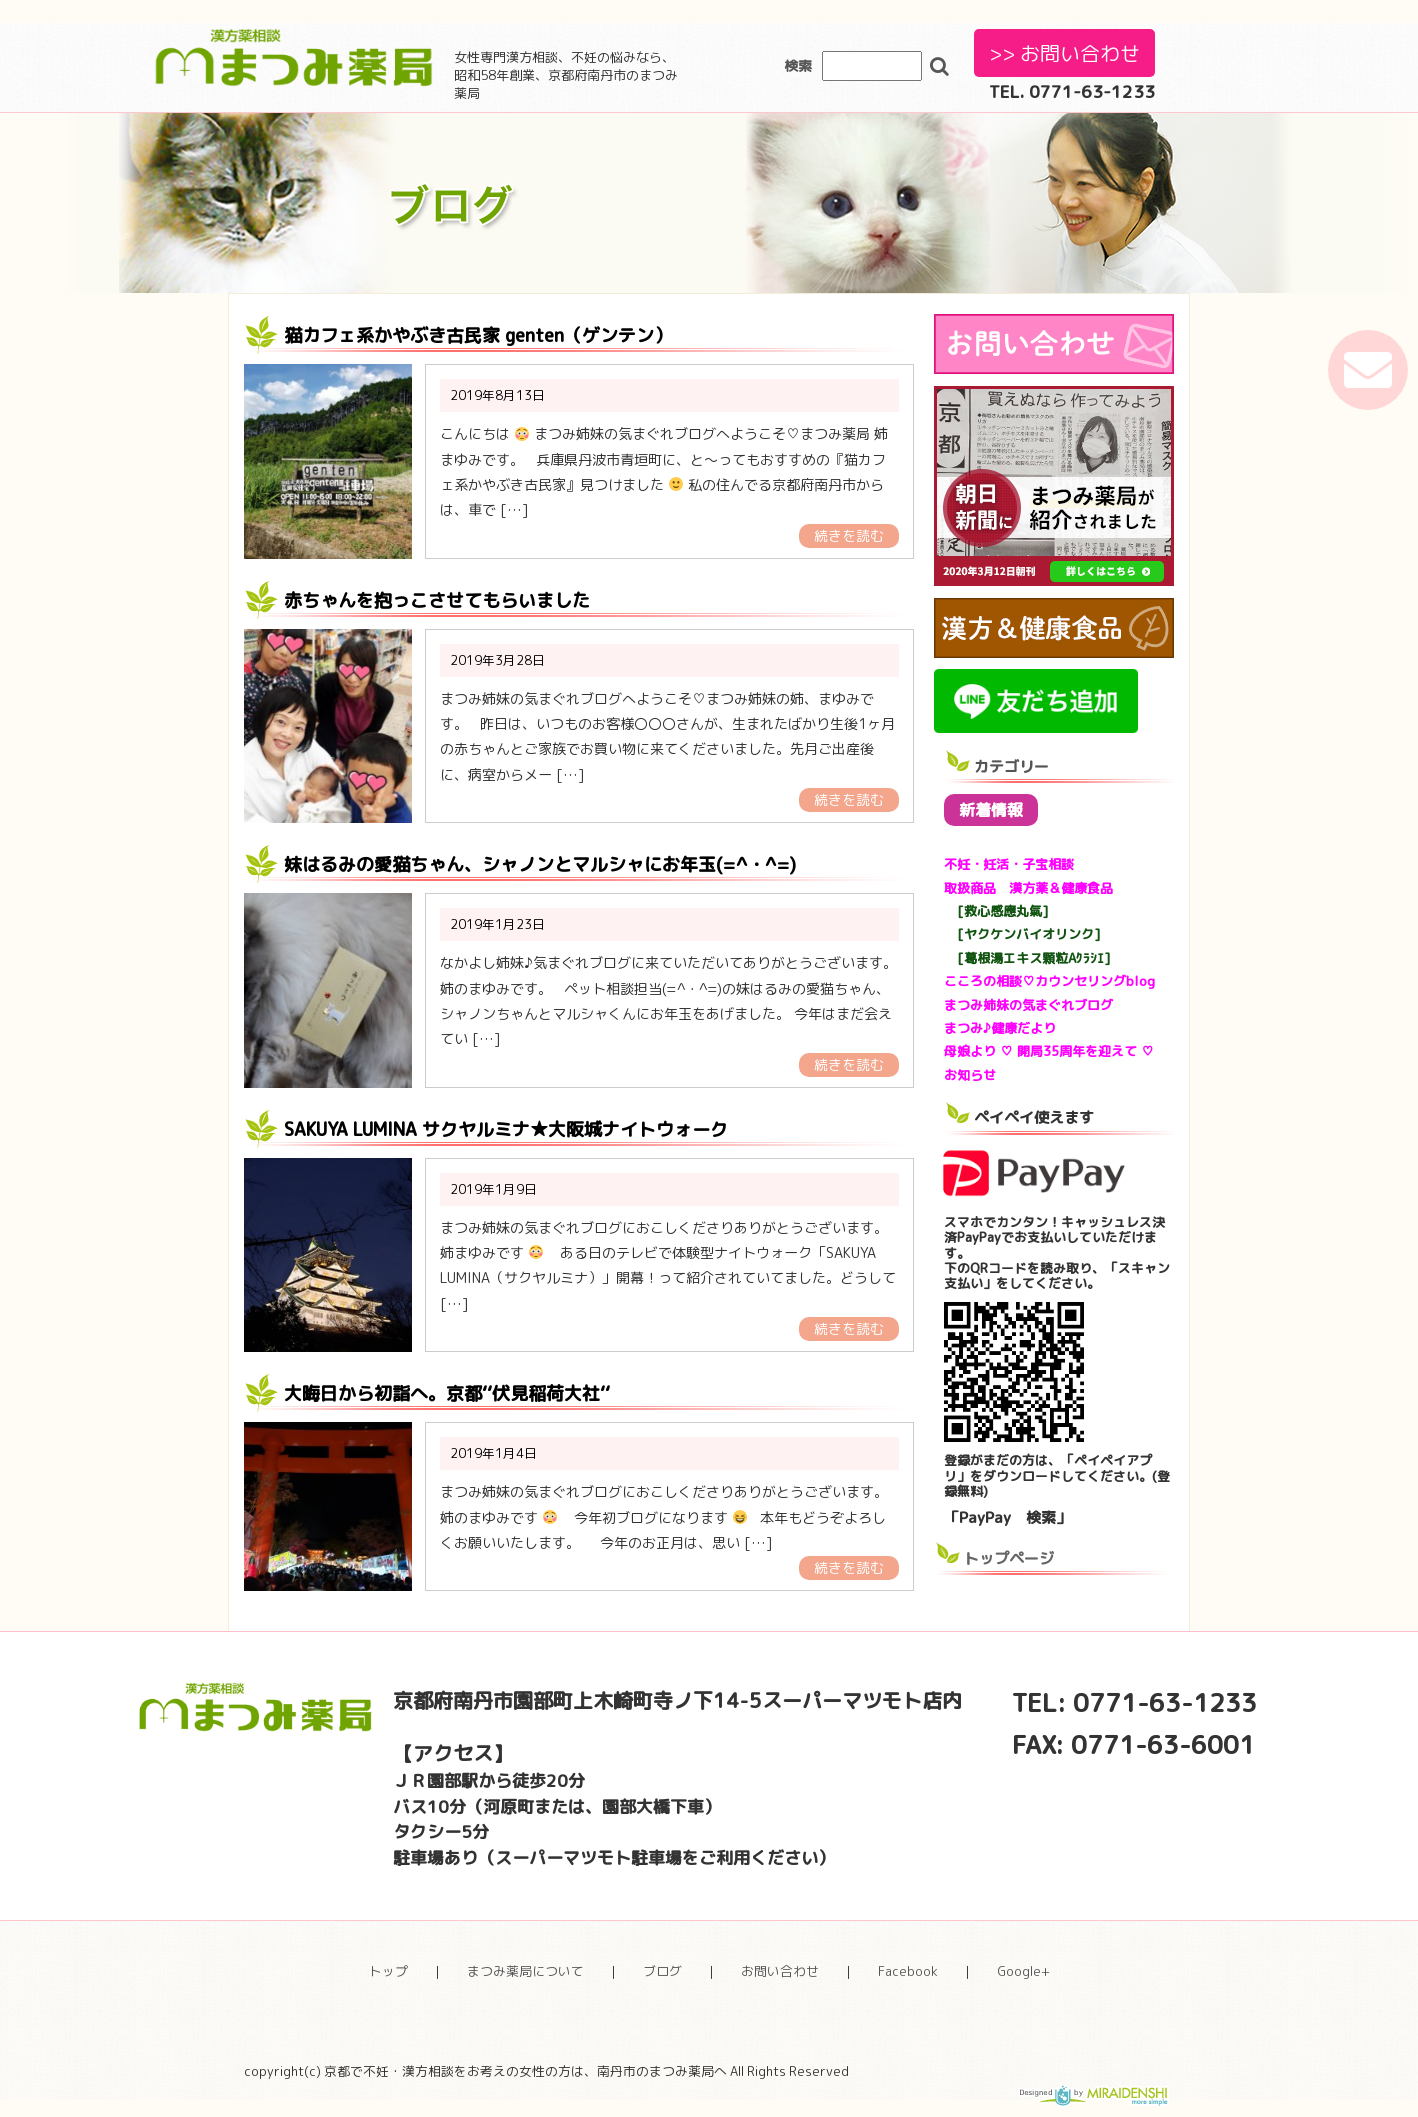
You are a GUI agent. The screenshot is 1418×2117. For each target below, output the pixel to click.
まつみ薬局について (525, 1971)
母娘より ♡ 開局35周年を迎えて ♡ (1049, 1051)
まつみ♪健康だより (1000, 1028)
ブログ (662, 1971)
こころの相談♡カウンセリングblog (1049, 981)
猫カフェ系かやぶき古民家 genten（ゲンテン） (478, 335)
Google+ (1023, 1971)
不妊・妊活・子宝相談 (1009, 864)
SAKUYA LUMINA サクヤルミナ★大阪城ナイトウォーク (506, 1129)
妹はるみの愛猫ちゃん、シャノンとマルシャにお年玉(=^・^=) (540, 864)
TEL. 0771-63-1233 (1072, 91)
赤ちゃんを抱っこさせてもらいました (437, 600)
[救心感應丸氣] (996, 911)
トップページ (1009, 1558)
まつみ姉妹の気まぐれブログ (1028, 1005)
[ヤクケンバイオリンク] (1022, 934)
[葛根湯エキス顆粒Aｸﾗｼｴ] (1027, 958)
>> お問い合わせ (1064, 53)
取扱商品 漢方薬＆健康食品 (1028, 888)
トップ (388, 1971)
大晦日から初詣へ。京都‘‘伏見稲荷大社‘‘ (447, 1393)
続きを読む (849, 536)
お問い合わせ (780, 1971)
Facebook (908, 1971)
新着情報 (991, 810)
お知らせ (970, 1075)
